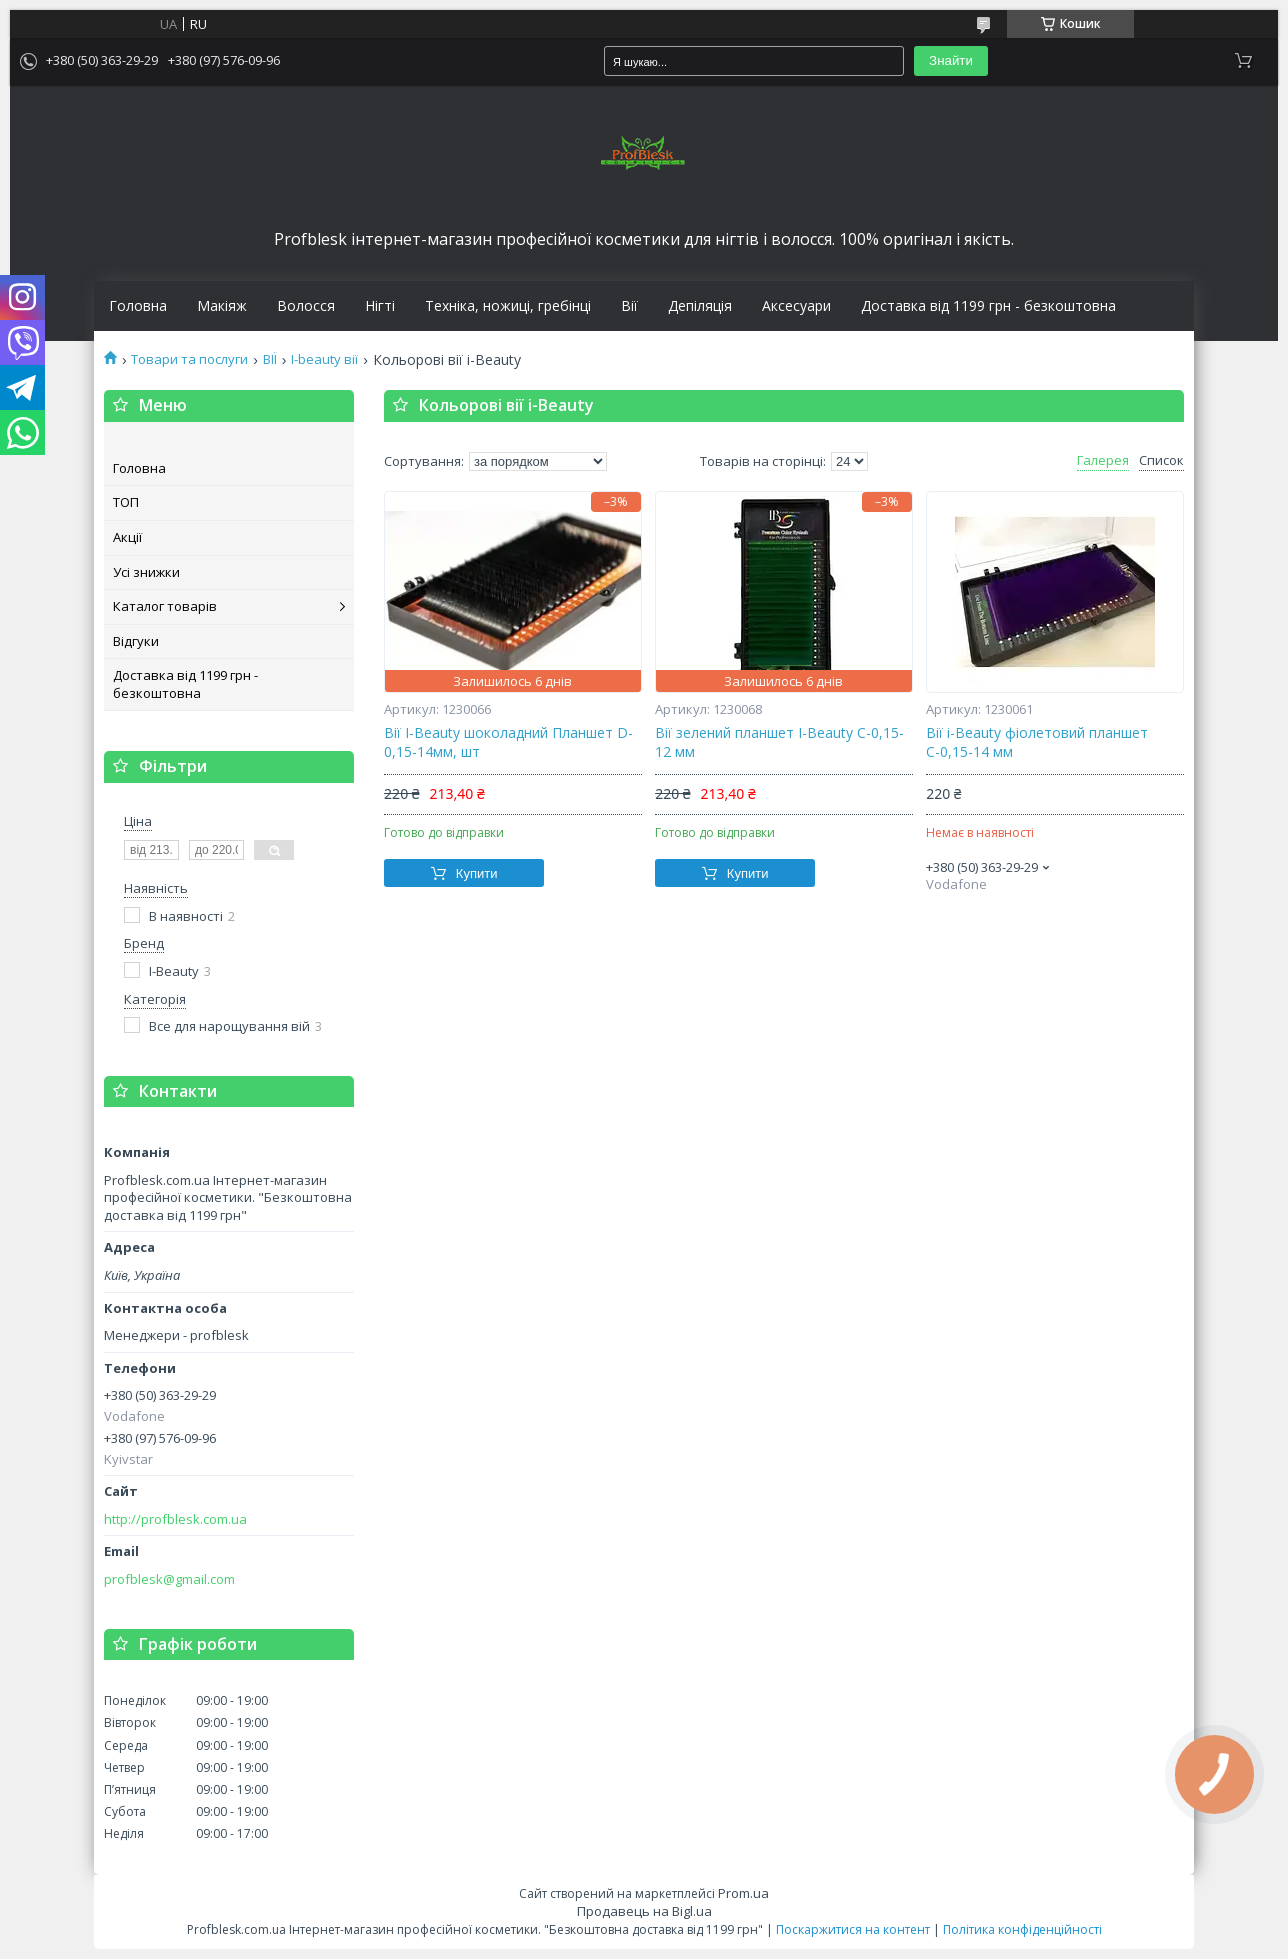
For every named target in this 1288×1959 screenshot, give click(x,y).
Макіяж (222, 306)
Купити (477, 873)
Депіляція (700, 306)
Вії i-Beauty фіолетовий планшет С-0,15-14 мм (1037, 742)
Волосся (306, 306)
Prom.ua (743, 1893)
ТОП (126, 502)
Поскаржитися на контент (853, 1929)
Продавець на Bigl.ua (644, 1911)
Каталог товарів (165, 606)
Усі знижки (146, 572)
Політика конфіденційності (1022, 1929)
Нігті (380, 306)
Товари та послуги (189, 359)
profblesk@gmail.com (169, 1579)
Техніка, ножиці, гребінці (508, 306)
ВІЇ (270, 359)
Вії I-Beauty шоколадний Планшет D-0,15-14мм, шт (508, 742)
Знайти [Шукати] (951, 60)
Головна (138, 306)
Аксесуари (796, 306)
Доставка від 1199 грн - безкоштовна (988, 306)
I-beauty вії (324, 359)
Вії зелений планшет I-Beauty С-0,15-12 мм (779, 742)
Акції (127, 537)
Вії (629, 306)
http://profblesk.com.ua (175, 1519)
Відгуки (136, 641)
